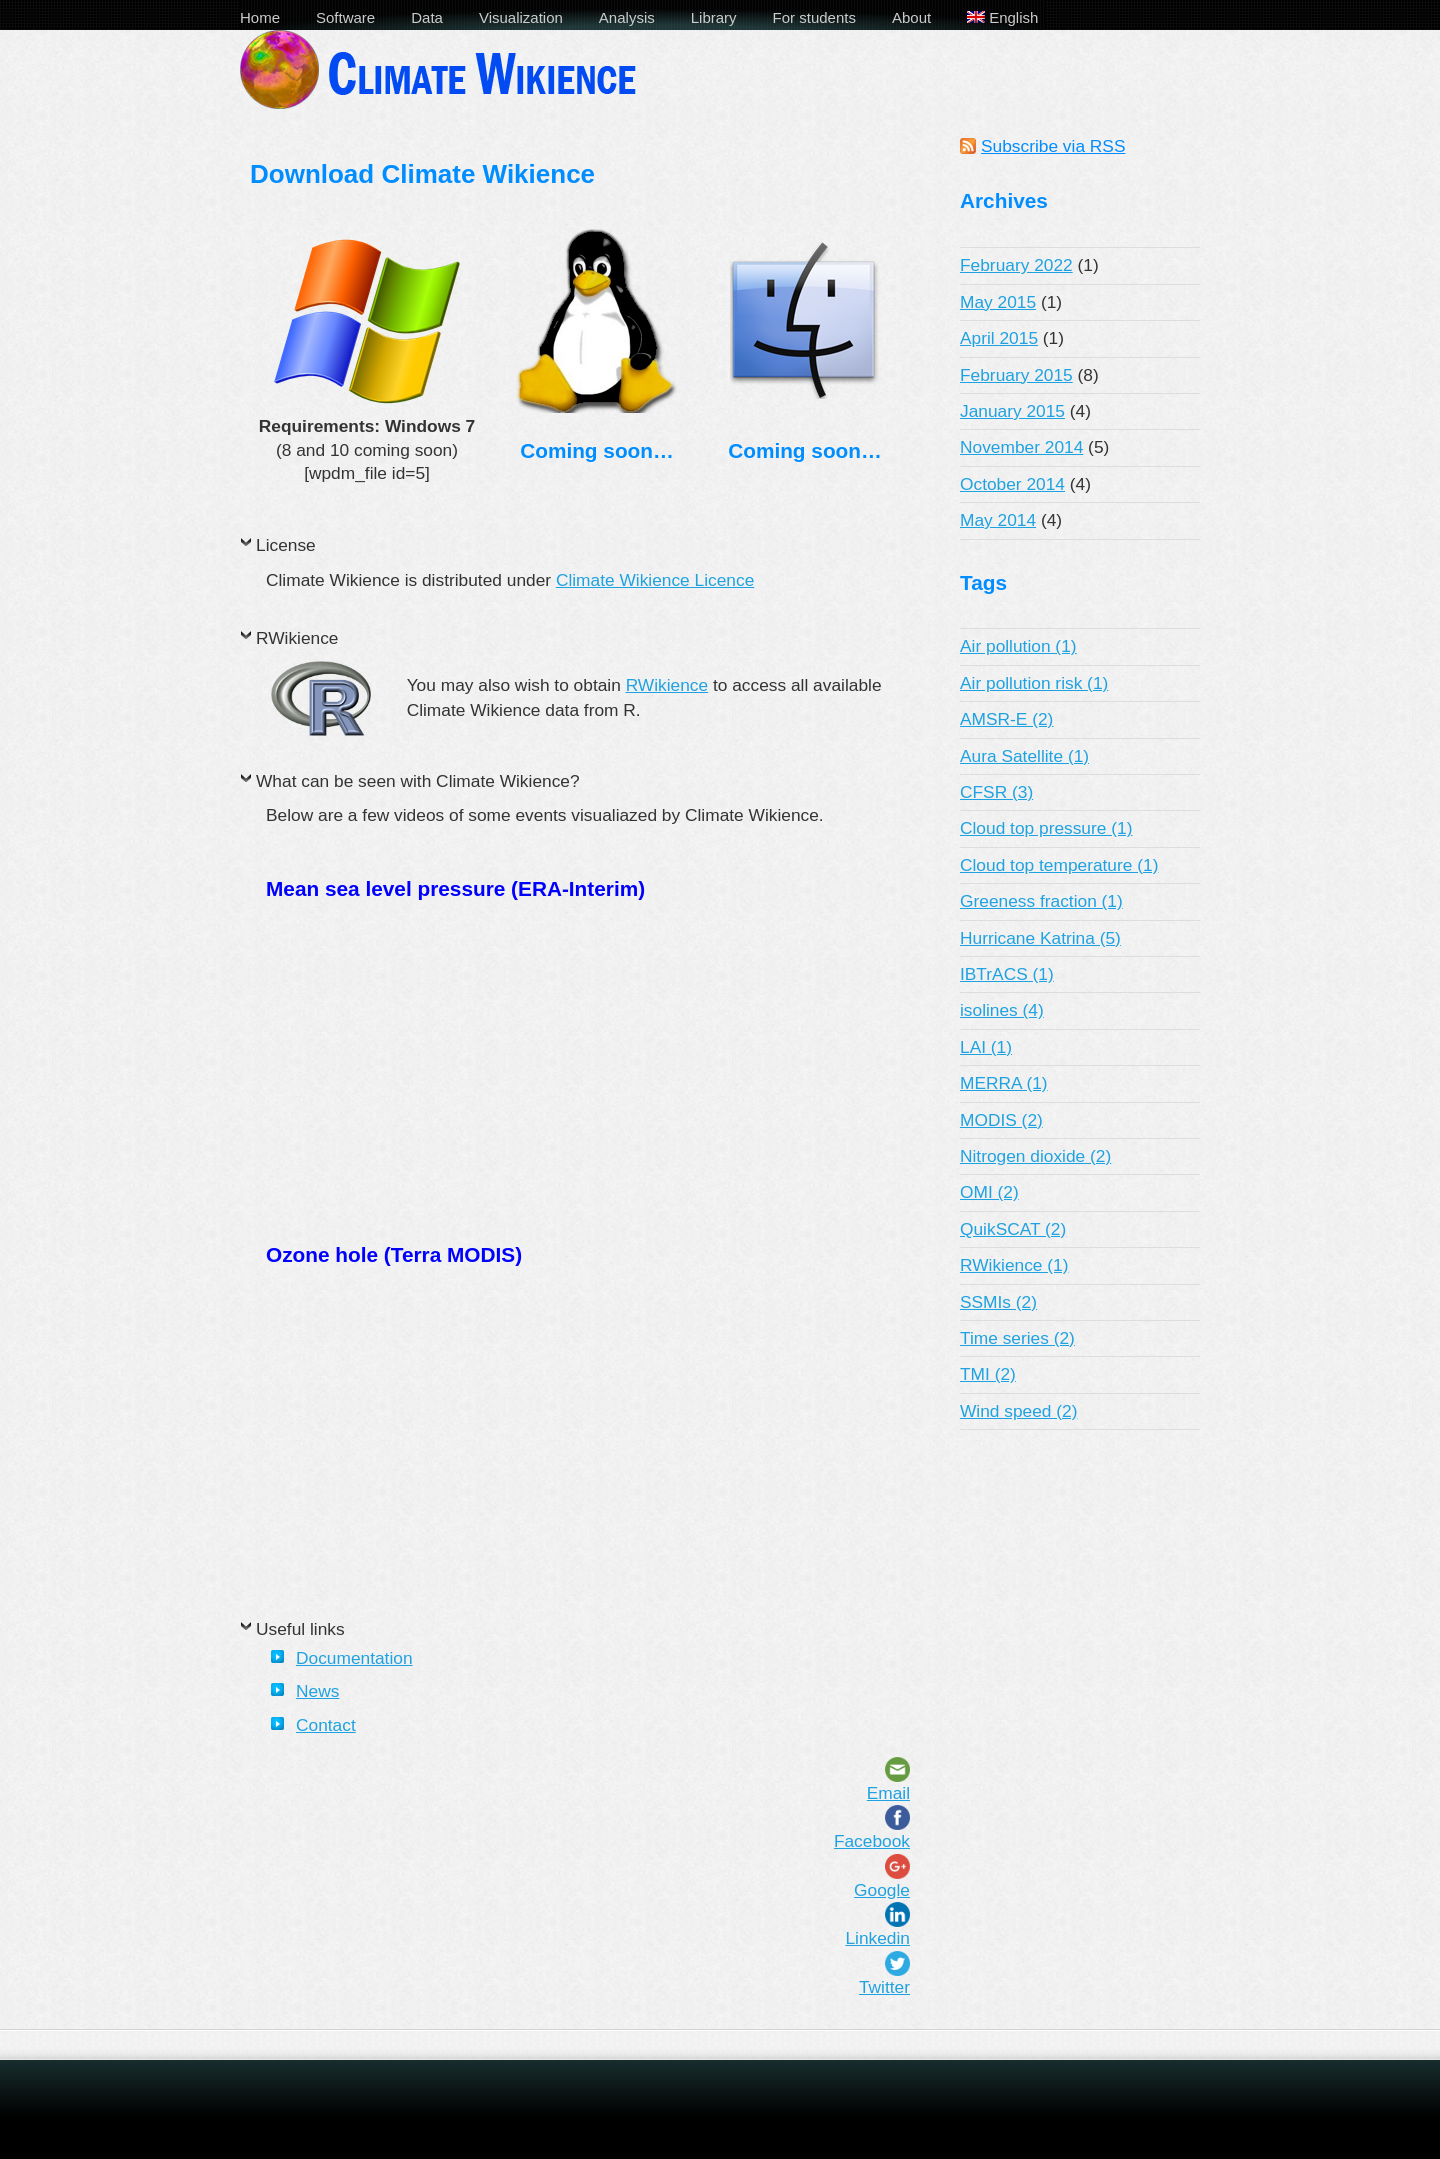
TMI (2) (988, 1374)
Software (345, 17)
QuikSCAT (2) (1013, 1229)
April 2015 (999, 338)
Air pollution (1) (1018, 646)
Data (427, 17)
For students (814, 17)
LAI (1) (986, 1047)
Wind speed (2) (1019, 1411)
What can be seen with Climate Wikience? (418, 781)
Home (260, 17)
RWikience (297, 638)
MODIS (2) (1001, 1120)
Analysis (627, 17)
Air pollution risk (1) (1034, 683)
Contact (326, 1725)
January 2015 (1012, 411)
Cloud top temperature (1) (1059, 865)
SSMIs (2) (998, 1302)
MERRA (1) (1004, 1083)
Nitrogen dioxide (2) (1035, 1156)
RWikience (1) (1014, 1265)
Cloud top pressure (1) (1046, 828)
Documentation (354, 1658)
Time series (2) (1017, 1338)
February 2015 (1016, 375)
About (911, 17)
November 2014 (1021, 447)
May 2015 (998, 302)
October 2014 (1012, 484)
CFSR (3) (996, 792)
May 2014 (998, 520)
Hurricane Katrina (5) (1040, 938)
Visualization (521, 17)
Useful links (300, 1629)
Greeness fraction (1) (1041, 901)
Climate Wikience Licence (655, 580)
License (286, 545)
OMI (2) (989, 1192)
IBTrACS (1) (1007, 974)
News (317, 1691)
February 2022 (1016, 265)
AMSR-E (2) (1006, 719)
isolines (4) (1002, 1010)
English (1002, 17)
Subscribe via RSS (1053, 146)
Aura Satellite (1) (1024, 756)
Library (714, 17)
